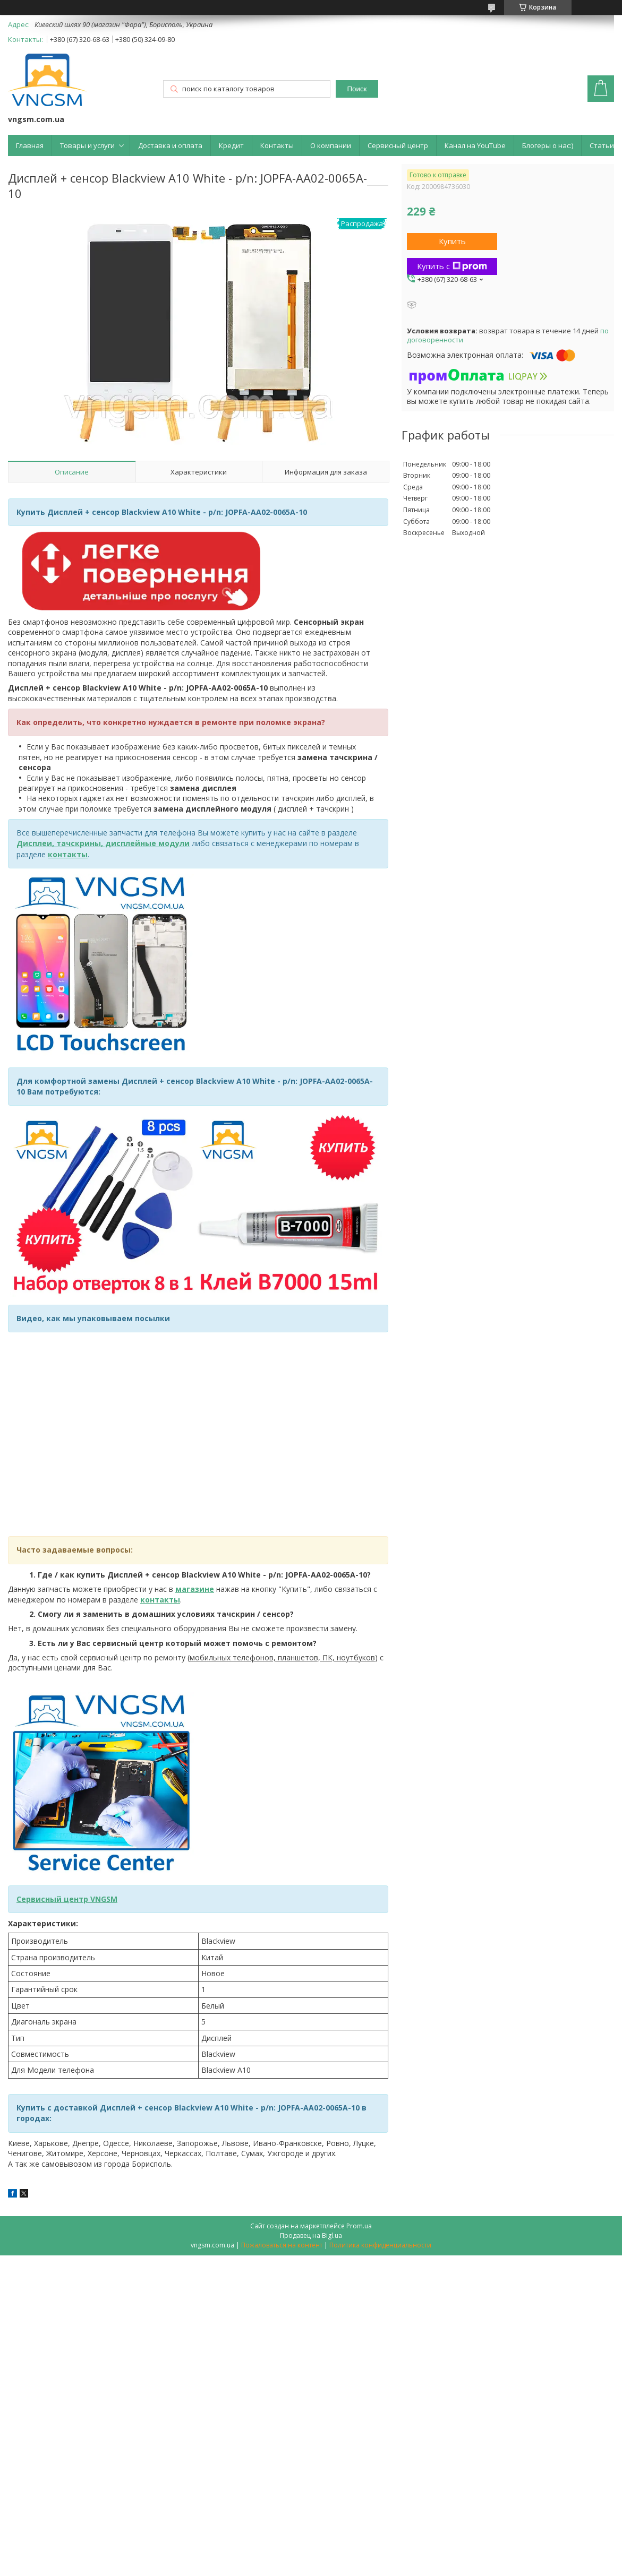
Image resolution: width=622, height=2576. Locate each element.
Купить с (452, 266)
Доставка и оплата (170, 145)
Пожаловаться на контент (281, 2245)
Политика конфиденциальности (380, 2245)
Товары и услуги (87, 145)
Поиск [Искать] (357, 89)
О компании (330, 145)
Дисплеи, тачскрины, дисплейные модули (103, 843)
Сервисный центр (398, 145)
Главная (30, 145)
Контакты (277, 145)
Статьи (602, 145)
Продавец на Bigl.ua (311, 2235)
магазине (194, 1589)
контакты (68, 854)
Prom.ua (359, 2225)
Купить (452, 241)
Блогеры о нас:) (547, 145)
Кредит (231, 145)
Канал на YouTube (475, 145)
